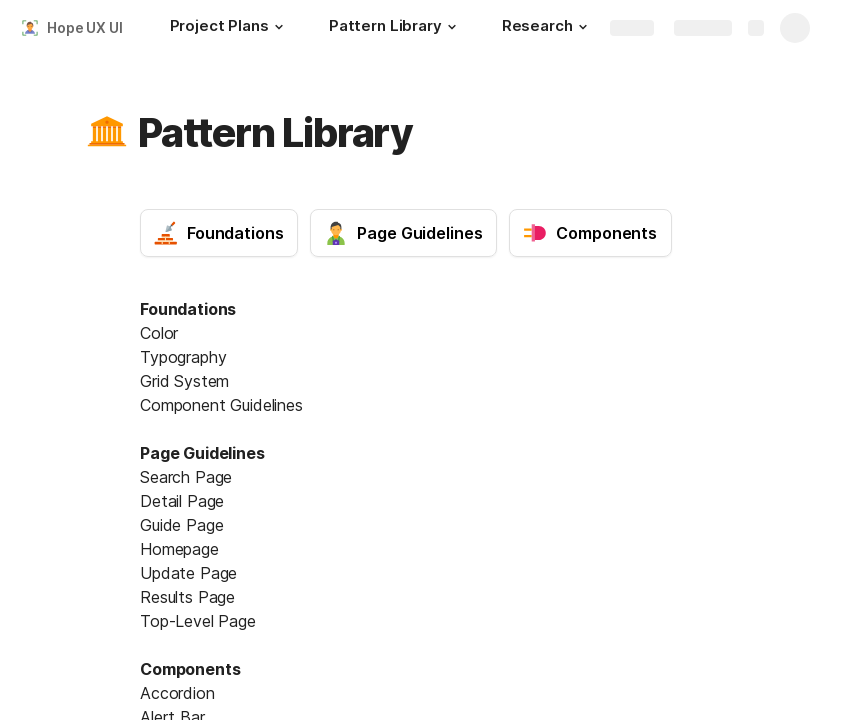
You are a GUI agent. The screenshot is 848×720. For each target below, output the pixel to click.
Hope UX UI (85, 27)
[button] (279, 27)
